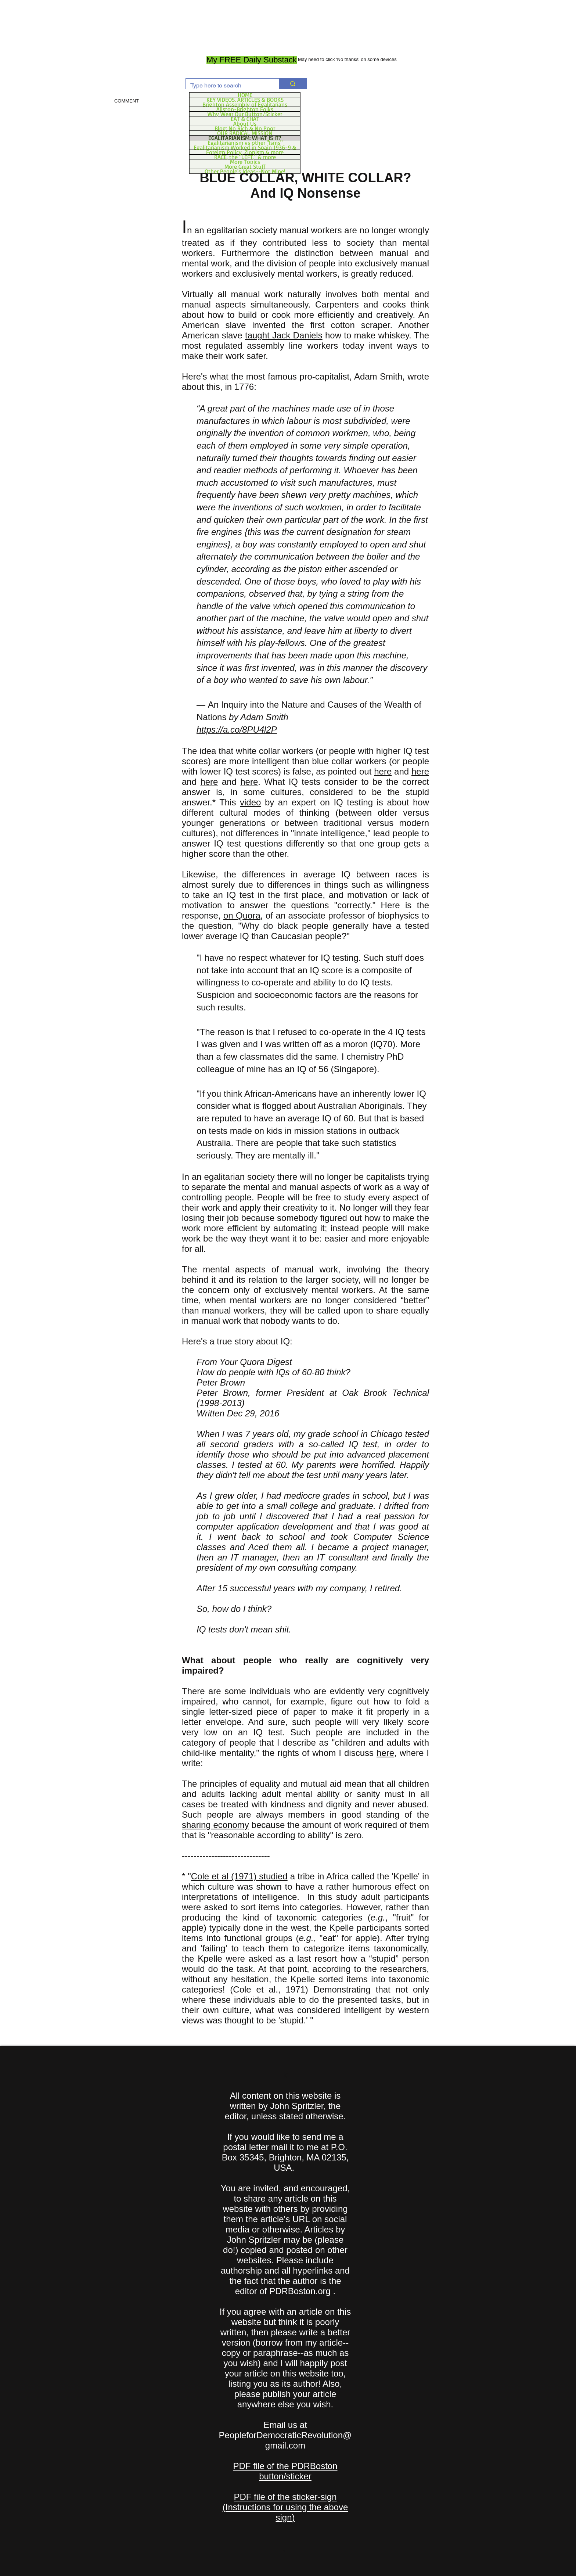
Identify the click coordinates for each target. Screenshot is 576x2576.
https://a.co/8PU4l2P (237, 729)
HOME (245, 95)
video (250, 802)
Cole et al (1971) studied (239, 1876)
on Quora (241, 915)
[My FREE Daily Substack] (251, 60)
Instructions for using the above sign (287, 2512)
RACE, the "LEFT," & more (245, 157)
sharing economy (215, 1825)
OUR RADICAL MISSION (245, 133)
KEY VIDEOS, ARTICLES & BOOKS (245, 99)
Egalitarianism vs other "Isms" (245, 142)
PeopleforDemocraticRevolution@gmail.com (285, 2440)
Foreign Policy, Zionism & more (245, 152)
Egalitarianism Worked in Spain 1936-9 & (245, 147)
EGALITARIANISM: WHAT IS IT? (244, 138)
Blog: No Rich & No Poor (245, 128)
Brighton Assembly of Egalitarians (244, 104)
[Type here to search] (226, 86)
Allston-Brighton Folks (244, 109)
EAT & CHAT (245, 118)
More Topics (245, 161)
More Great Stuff (244, 166)
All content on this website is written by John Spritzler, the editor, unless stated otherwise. (285, 2106)
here (383, 771)
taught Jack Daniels (284, 335)
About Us (244, 123)
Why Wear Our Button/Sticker (245, 114)
